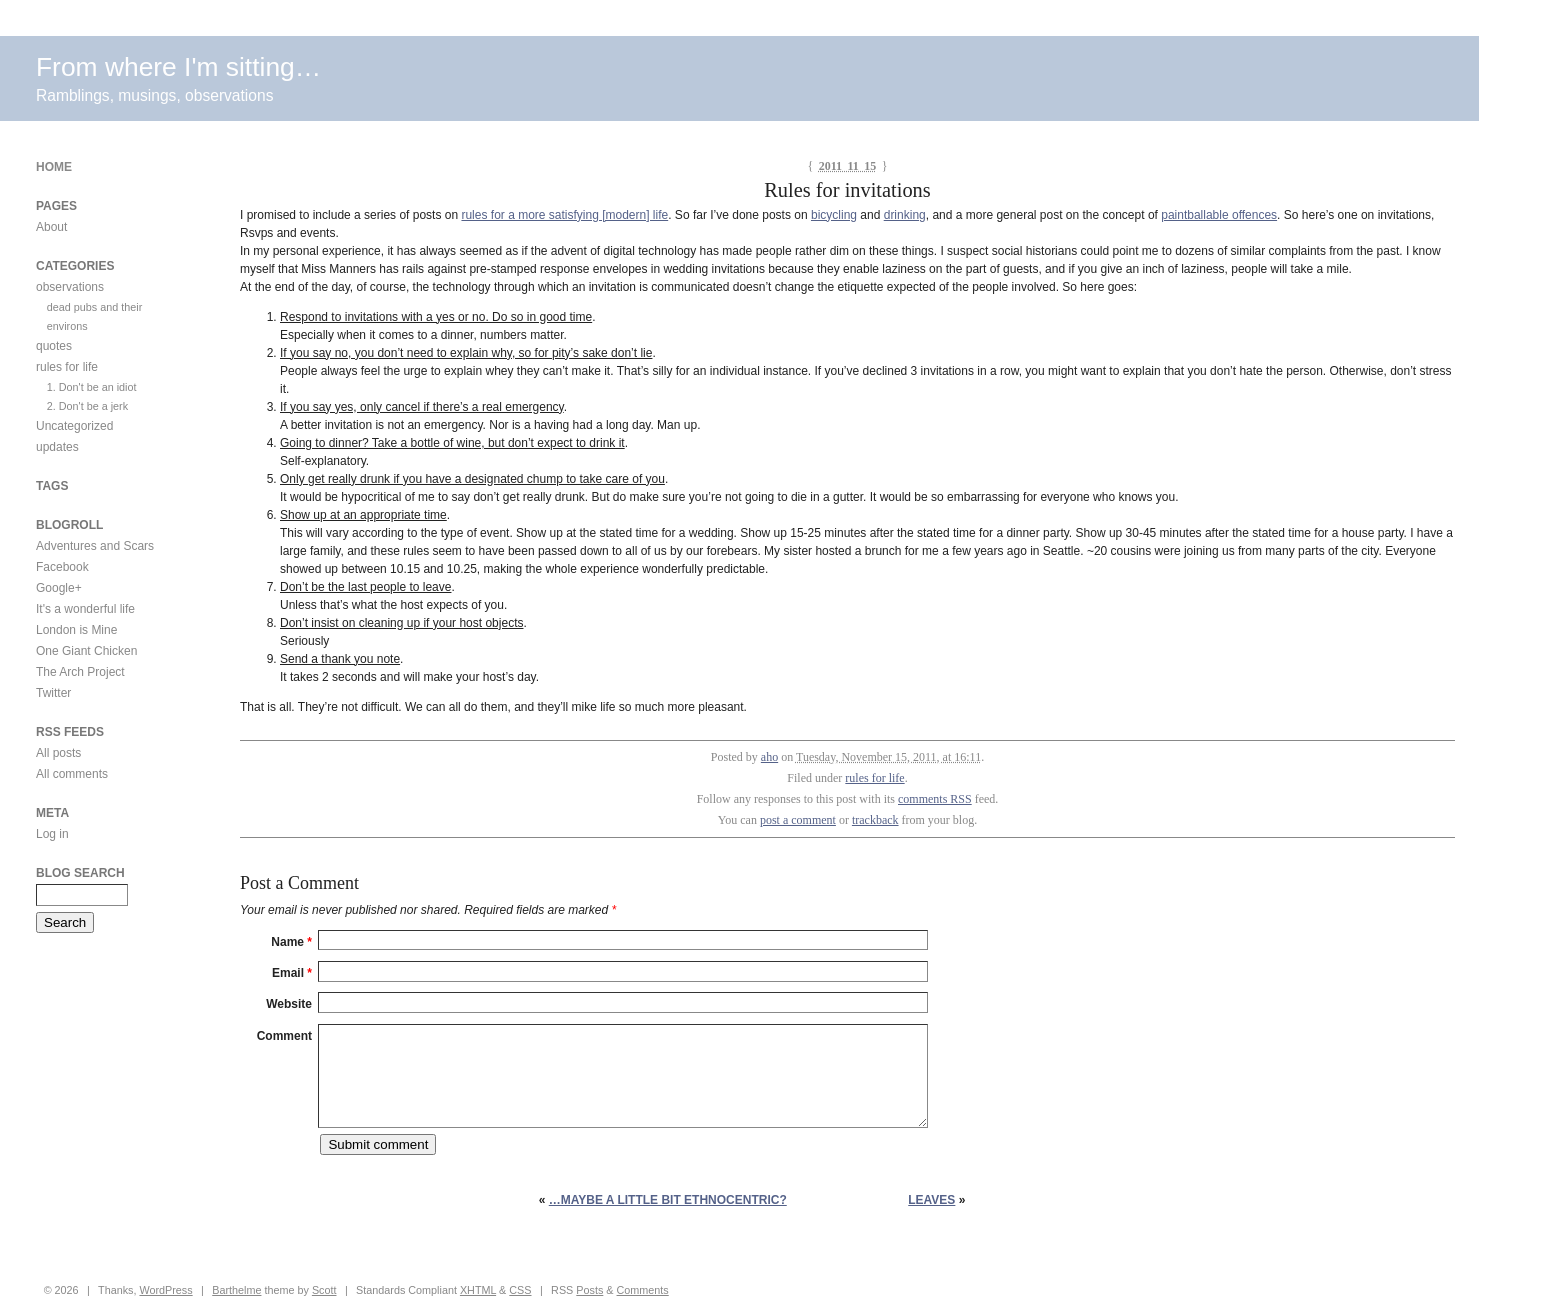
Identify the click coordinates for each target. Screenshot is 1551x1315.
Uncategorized (74, 426)
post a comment (798, 820)
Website (289, 1004)
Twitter (53, 693)
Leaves (931, 1200)
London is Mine (76, 630)
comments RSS (935, 799)
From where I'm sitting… (178, 67)
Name (291, 942)
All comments (72, 774)
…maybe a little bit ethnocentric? (668, 1200)
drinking (905, 215)
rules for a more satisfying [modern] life (564, 215)
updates (57, 447)
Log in (52, 834)
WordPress (165, 1290)
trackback (875, 820)
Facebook (62, 567)
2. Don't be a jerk (87, 406)
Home (54, 167)
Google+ (59, 588)
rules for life (874, 778)
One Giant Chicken (86, 651)
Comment (284, 1036)
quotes (54, 346)
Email (292, 973)
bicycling (834, 215)
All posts (58, 753)
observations (70, 287)
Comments (643, 1290)
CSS (520, 1290)
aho (769, 757)
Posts (589, 1290)
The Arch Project (80, 672)
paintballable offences (1219, 215)
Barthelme (236, 1290)
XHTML (478, 1290)
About (51, 227)
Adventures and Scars (95, 546)
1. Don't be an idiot (92, 387)
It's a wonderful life (85, 609)
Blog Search (80, 873)
